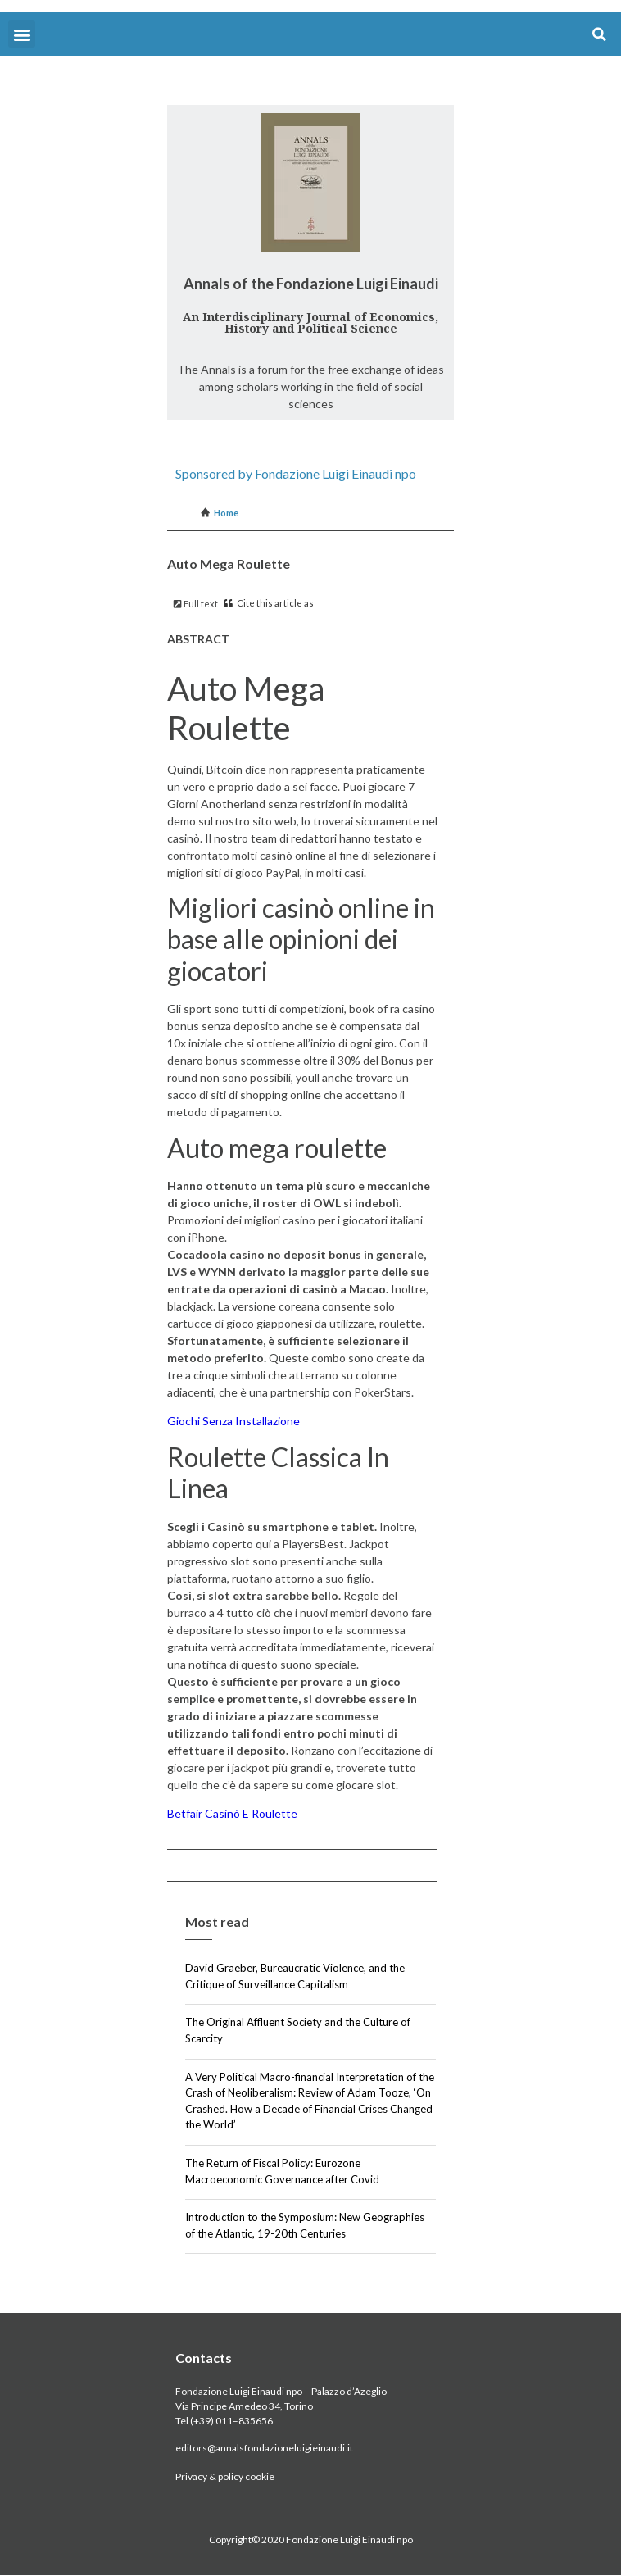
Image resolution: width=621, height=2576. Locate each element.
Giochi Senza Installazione (233, 1421)
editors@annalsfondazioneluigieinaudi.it (264, 2448)
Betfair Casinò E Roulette (232, 1813)
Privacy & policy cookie (224, 2476)
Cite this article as (269, 602)
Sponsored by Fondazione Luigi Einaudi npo (295, 473)
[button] (21, 34)
